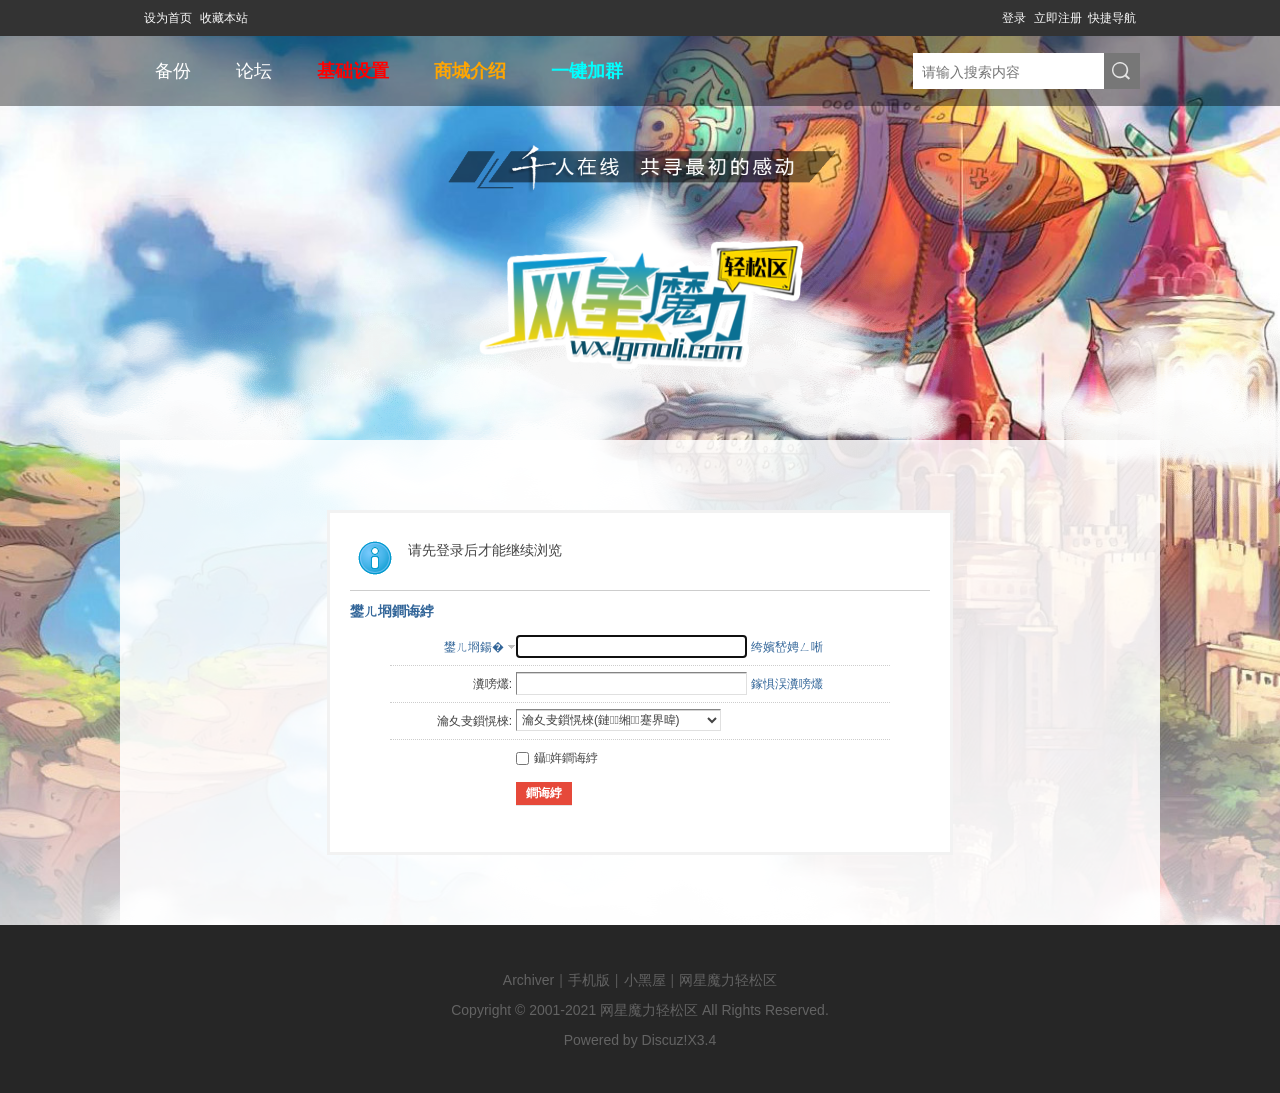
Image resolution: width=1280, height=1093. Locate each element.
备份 (173, 71)
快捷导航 (1112, 18)
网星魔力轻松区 (728, 980)
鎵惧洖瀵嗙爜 (787, 684)
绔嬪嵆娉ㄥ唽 (787, 647)
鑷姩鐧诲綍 (557, 758)
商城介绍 (470, 71)
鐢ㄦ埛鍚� (474, 647)
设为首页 (168, 18)
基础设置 (353, 71)
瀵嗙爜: (492, 684)
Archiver (528, 980)
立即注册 (1058, 18)
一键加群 (587, 71)
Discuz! (665, 1040)
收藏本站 (224, 18)
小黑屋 (645, 980)
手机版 (589, 980)
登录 (1014, 18)
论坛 (254, 71)
